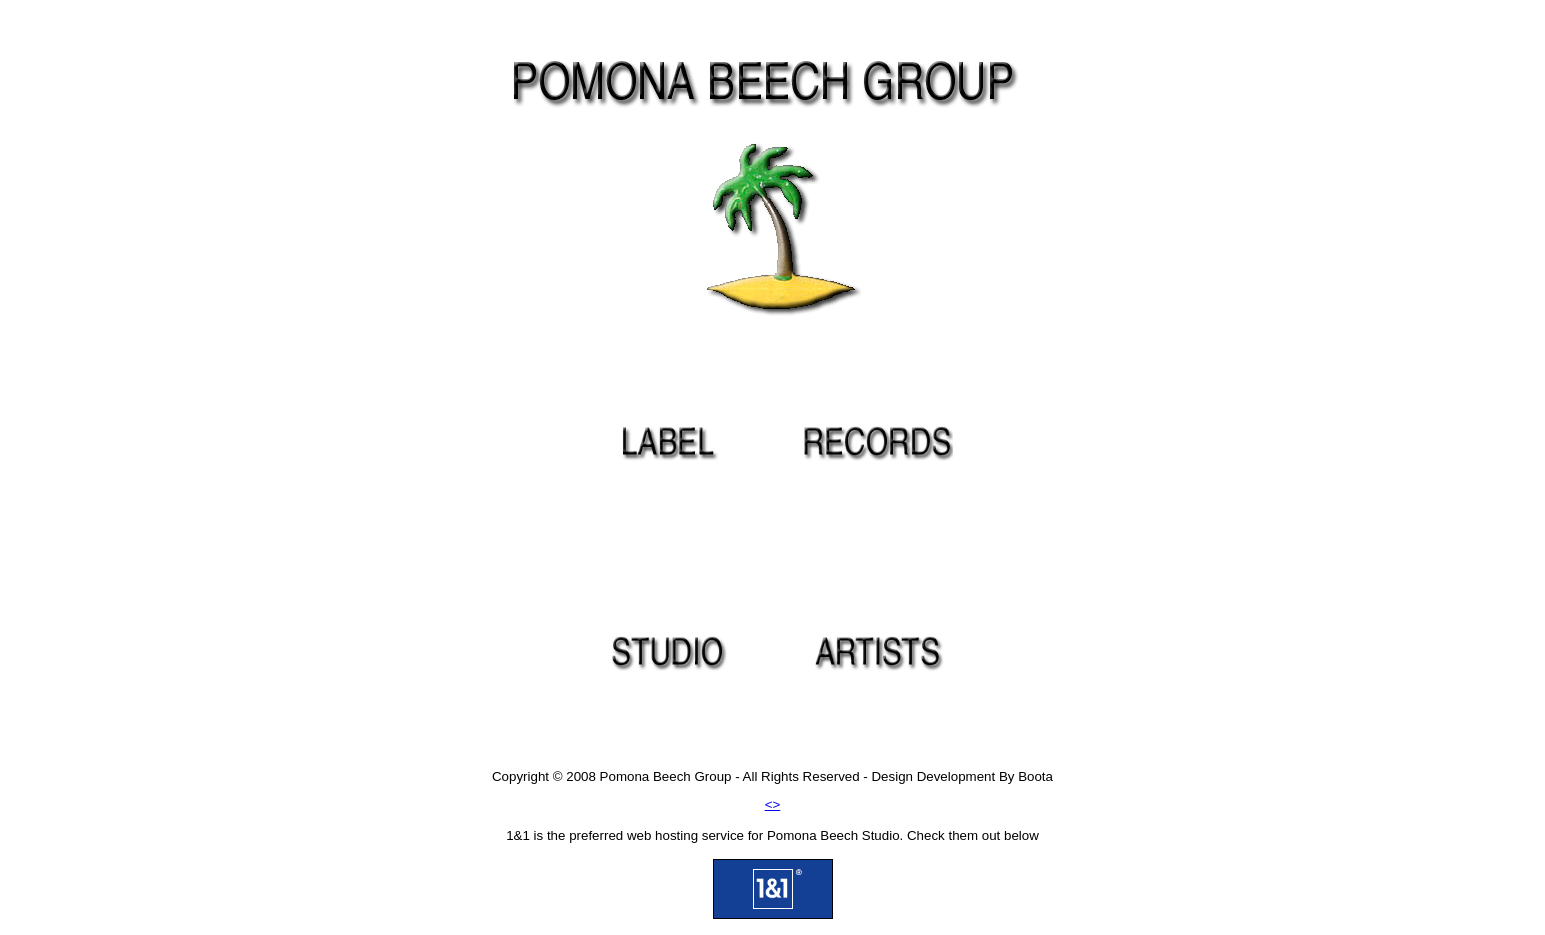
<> (773, 804)
